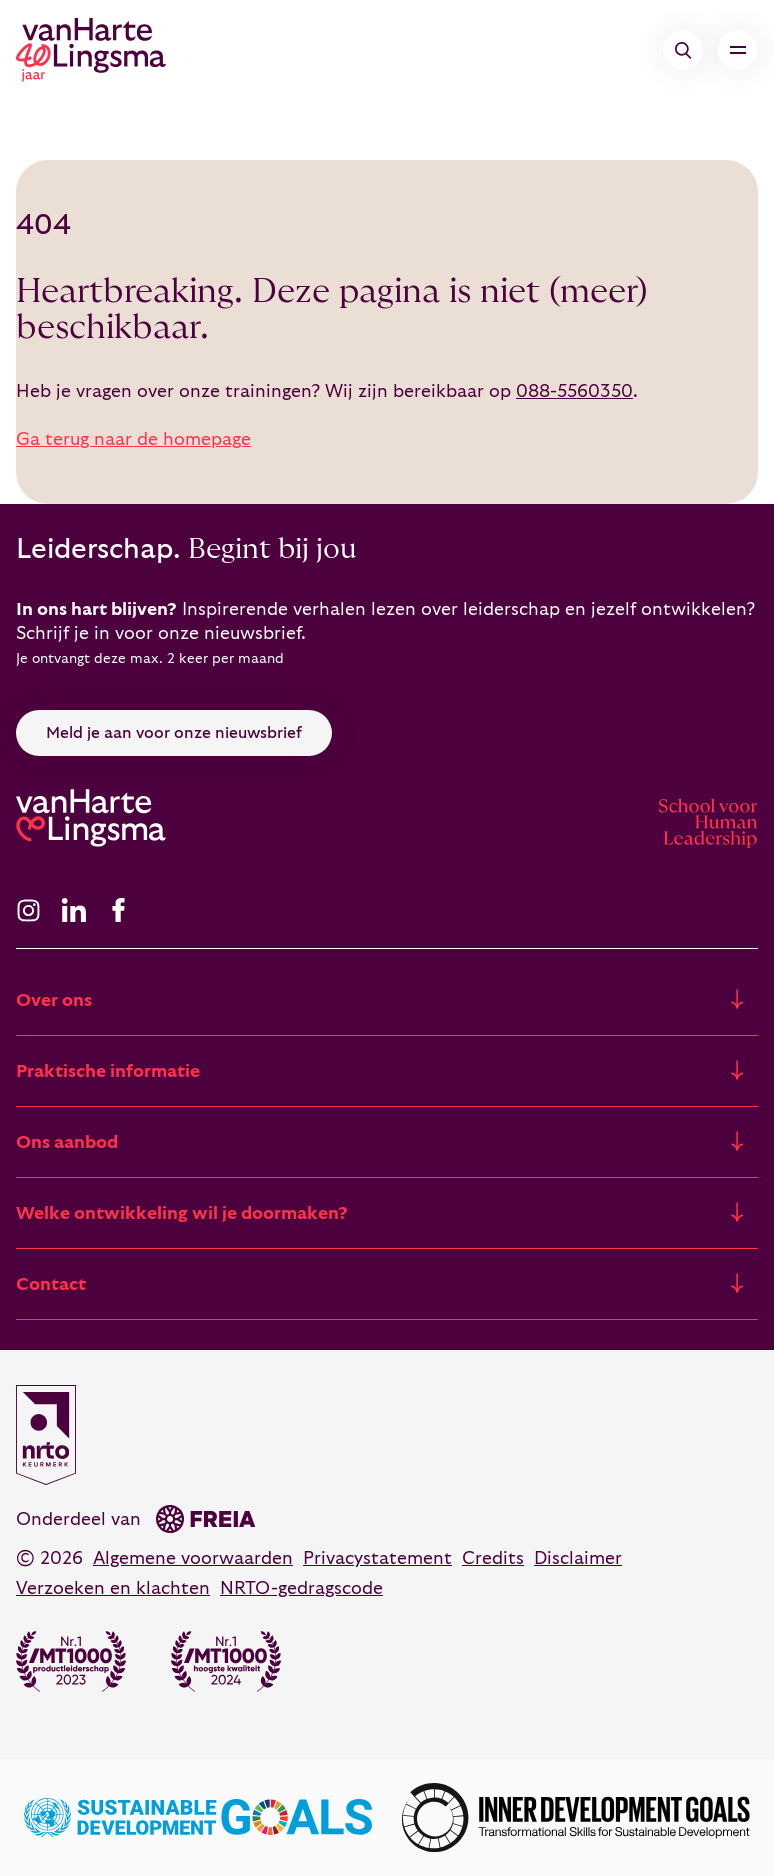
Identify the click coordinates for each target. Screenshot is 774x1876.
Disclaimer (578, 1558)
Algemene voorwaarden (193, 1558)
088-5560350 (574, 391)
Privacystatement (377, 1558)
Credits (493, 1558)
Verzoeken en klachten (113, 1588)
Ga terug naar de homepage (133, 439)
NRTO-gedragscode (301, 1588)
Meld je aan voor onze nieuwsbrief (174, 733)
